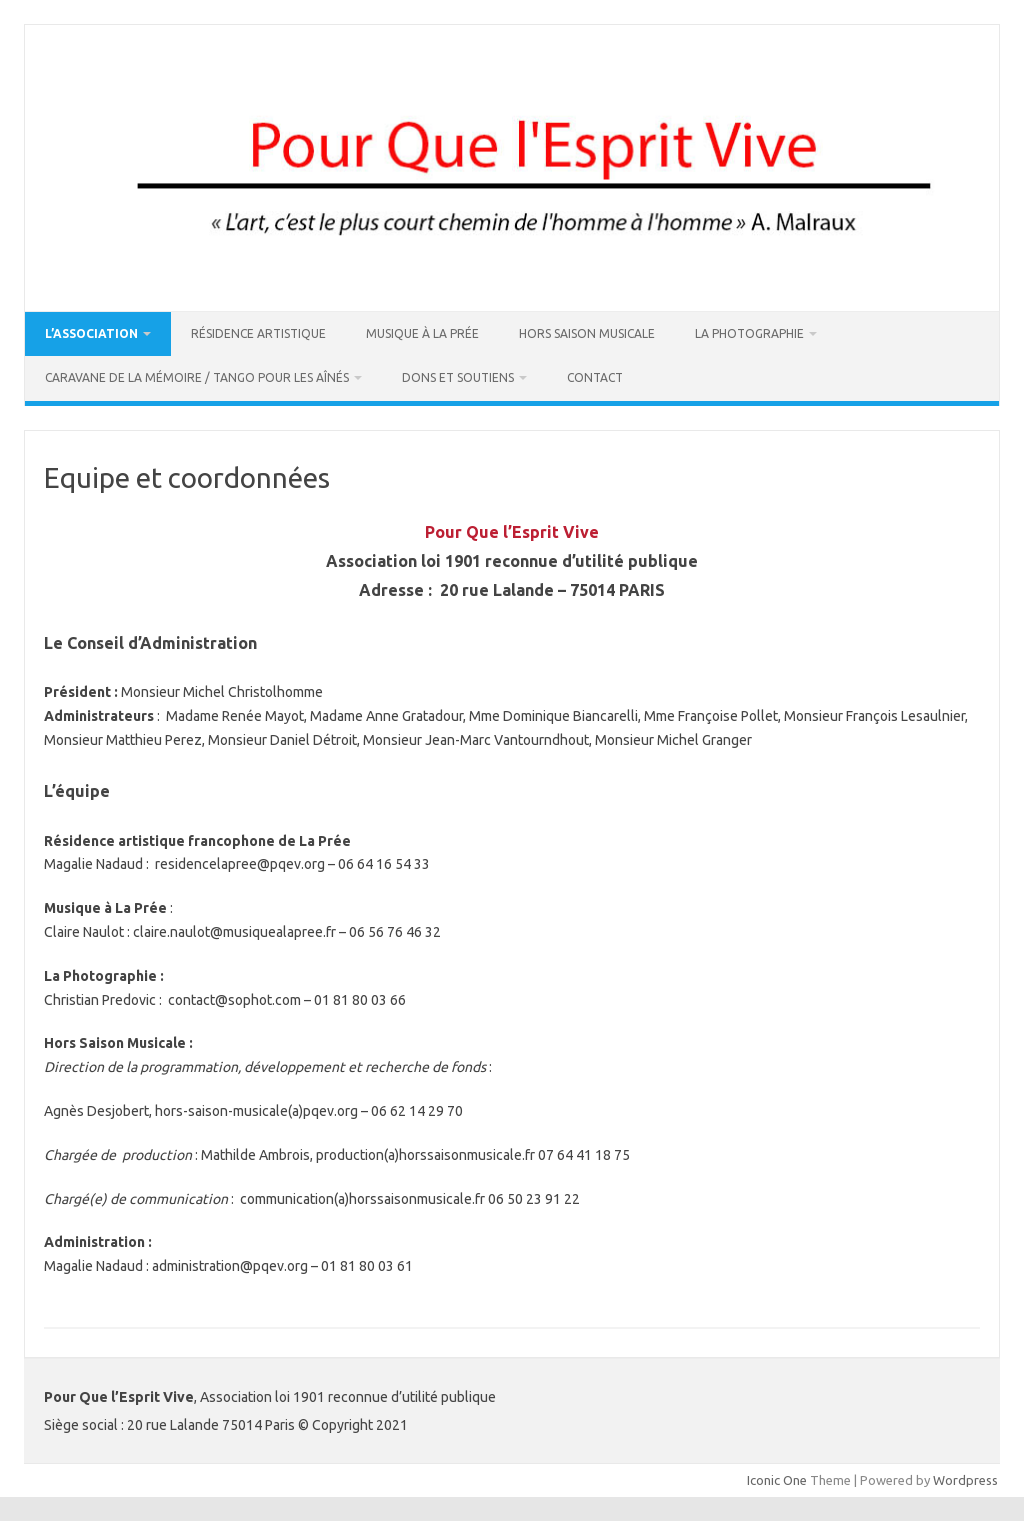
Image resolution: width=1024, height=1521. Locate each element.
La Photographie (749, 333)
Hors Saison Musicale (587, 333)
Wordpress (965, 1480)
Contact (595, 377)
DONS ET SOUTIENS (458, 377)
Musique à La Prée (422, 333)
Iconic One (777, 1480)
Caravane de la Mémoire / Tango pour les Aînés (197, 377)
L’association (91, 333)
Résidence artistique (258, 333)
